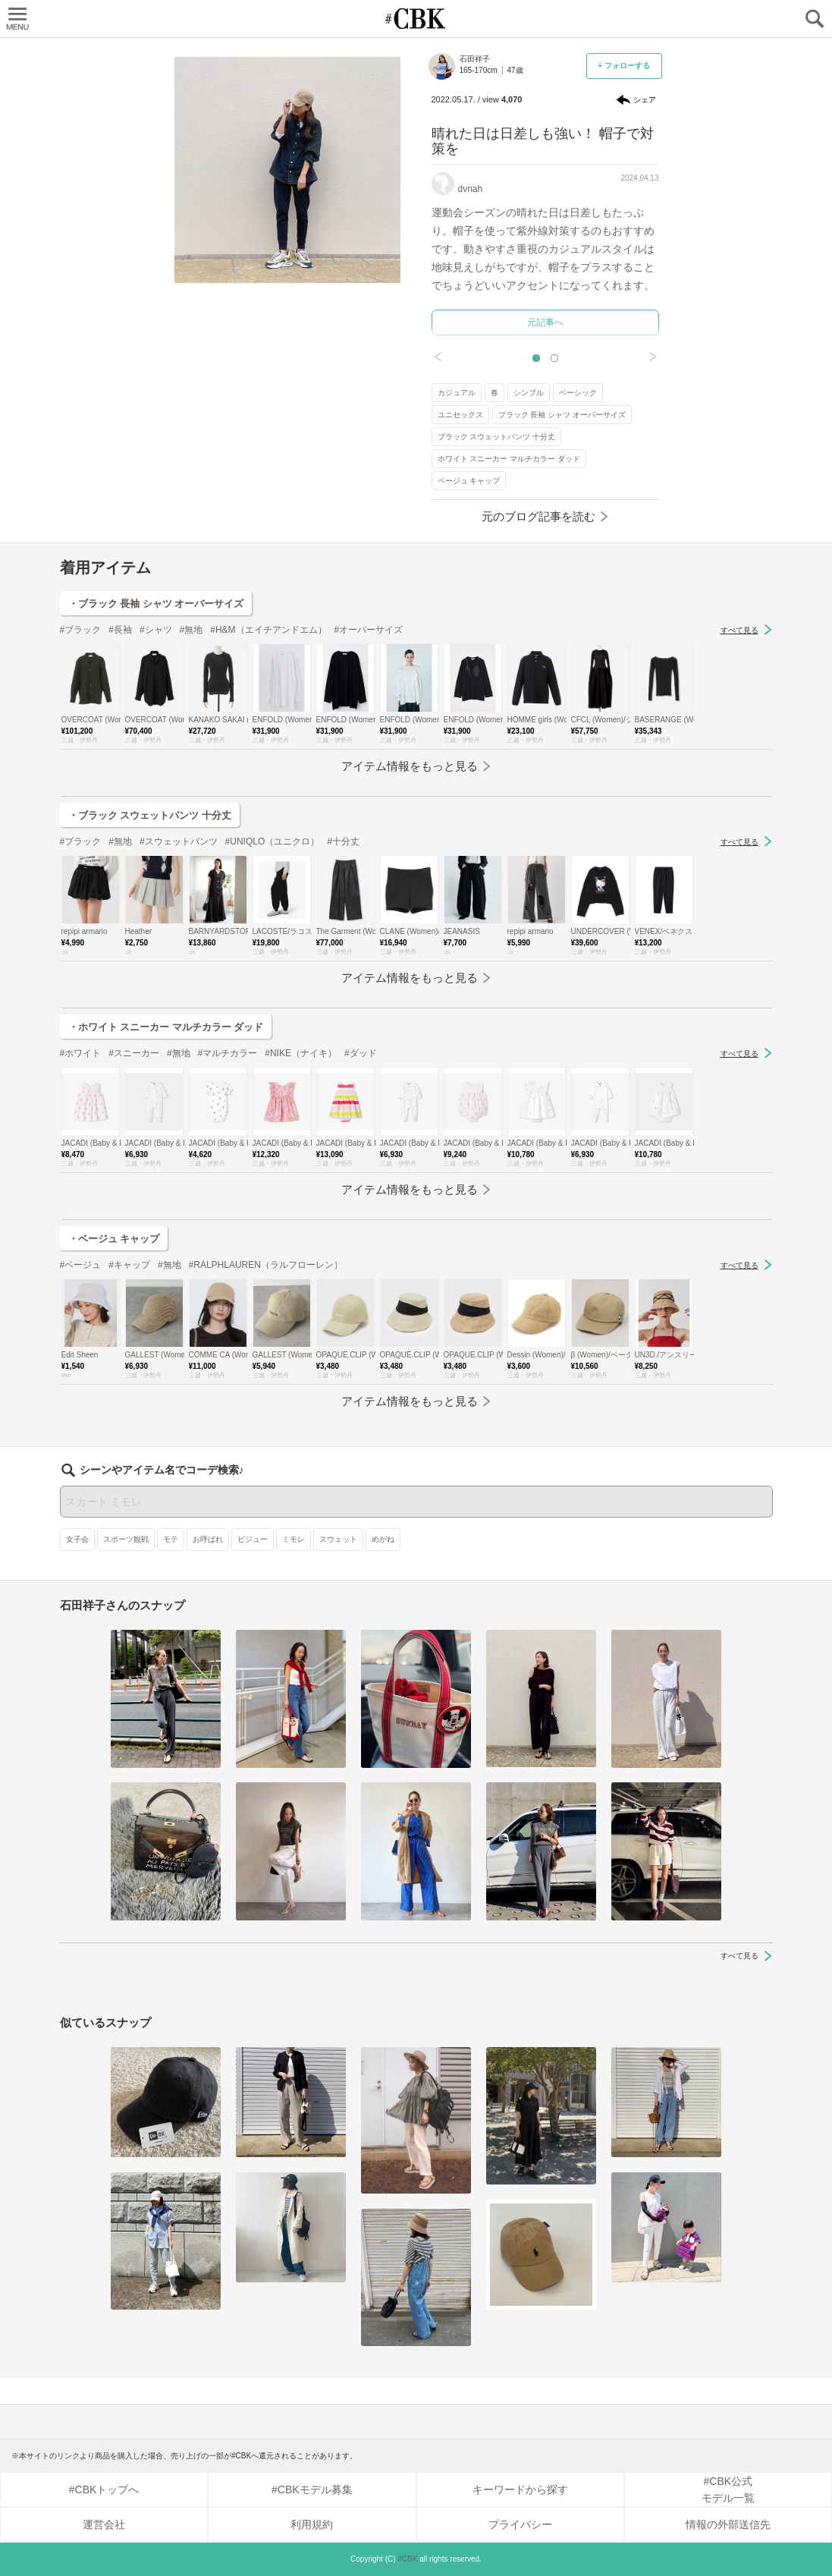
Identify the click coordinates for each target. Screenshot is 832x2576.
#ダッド (360, 1053)
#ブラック (81, 629)
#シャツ (156, 629)
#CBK (407, 2559)
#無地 (191, 629)
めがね (383, 1539)
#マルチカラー (228, 1053)
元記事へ (545, 322)
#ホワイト (81, 1053)
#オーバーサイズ (368, 629)
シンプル (528, 392)
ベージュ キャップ (469, 481)
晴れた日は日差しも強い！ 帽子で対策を (543, 141)
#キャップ (129, 1265)
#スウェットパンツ (179, 841)
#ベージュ (81, 1265)
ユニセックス (460, 414)
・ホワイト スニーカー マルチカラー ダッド (166, 1027)
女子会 (77, 1539)
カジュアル (457, 392)
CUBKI (416, 18)
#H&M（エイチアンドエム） (268, 629)
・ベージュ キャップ (114, 1238)
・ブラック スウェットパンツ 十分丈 (149, 815)
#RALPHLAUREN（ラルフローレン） (266, 1265)
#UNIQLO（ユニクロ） (272, 841)
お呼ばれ (208, 1539)
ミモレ (293, 1539)
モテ (170, 1539)
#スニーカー (133, 1053)
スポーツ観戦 (126, 1539)
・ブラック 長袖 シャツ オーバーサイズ (156, 603)
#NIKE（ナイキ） (301, 1053)
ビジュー (252, 1539)
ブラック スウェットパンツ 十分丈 (497, 436)
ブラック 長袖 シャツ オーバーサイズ (562, 414)
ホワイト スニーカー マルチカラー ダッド (509, 458)
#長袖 (120, 629)
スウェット (338, 1539)
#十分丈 (343, 841)
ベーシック (578, 392)
